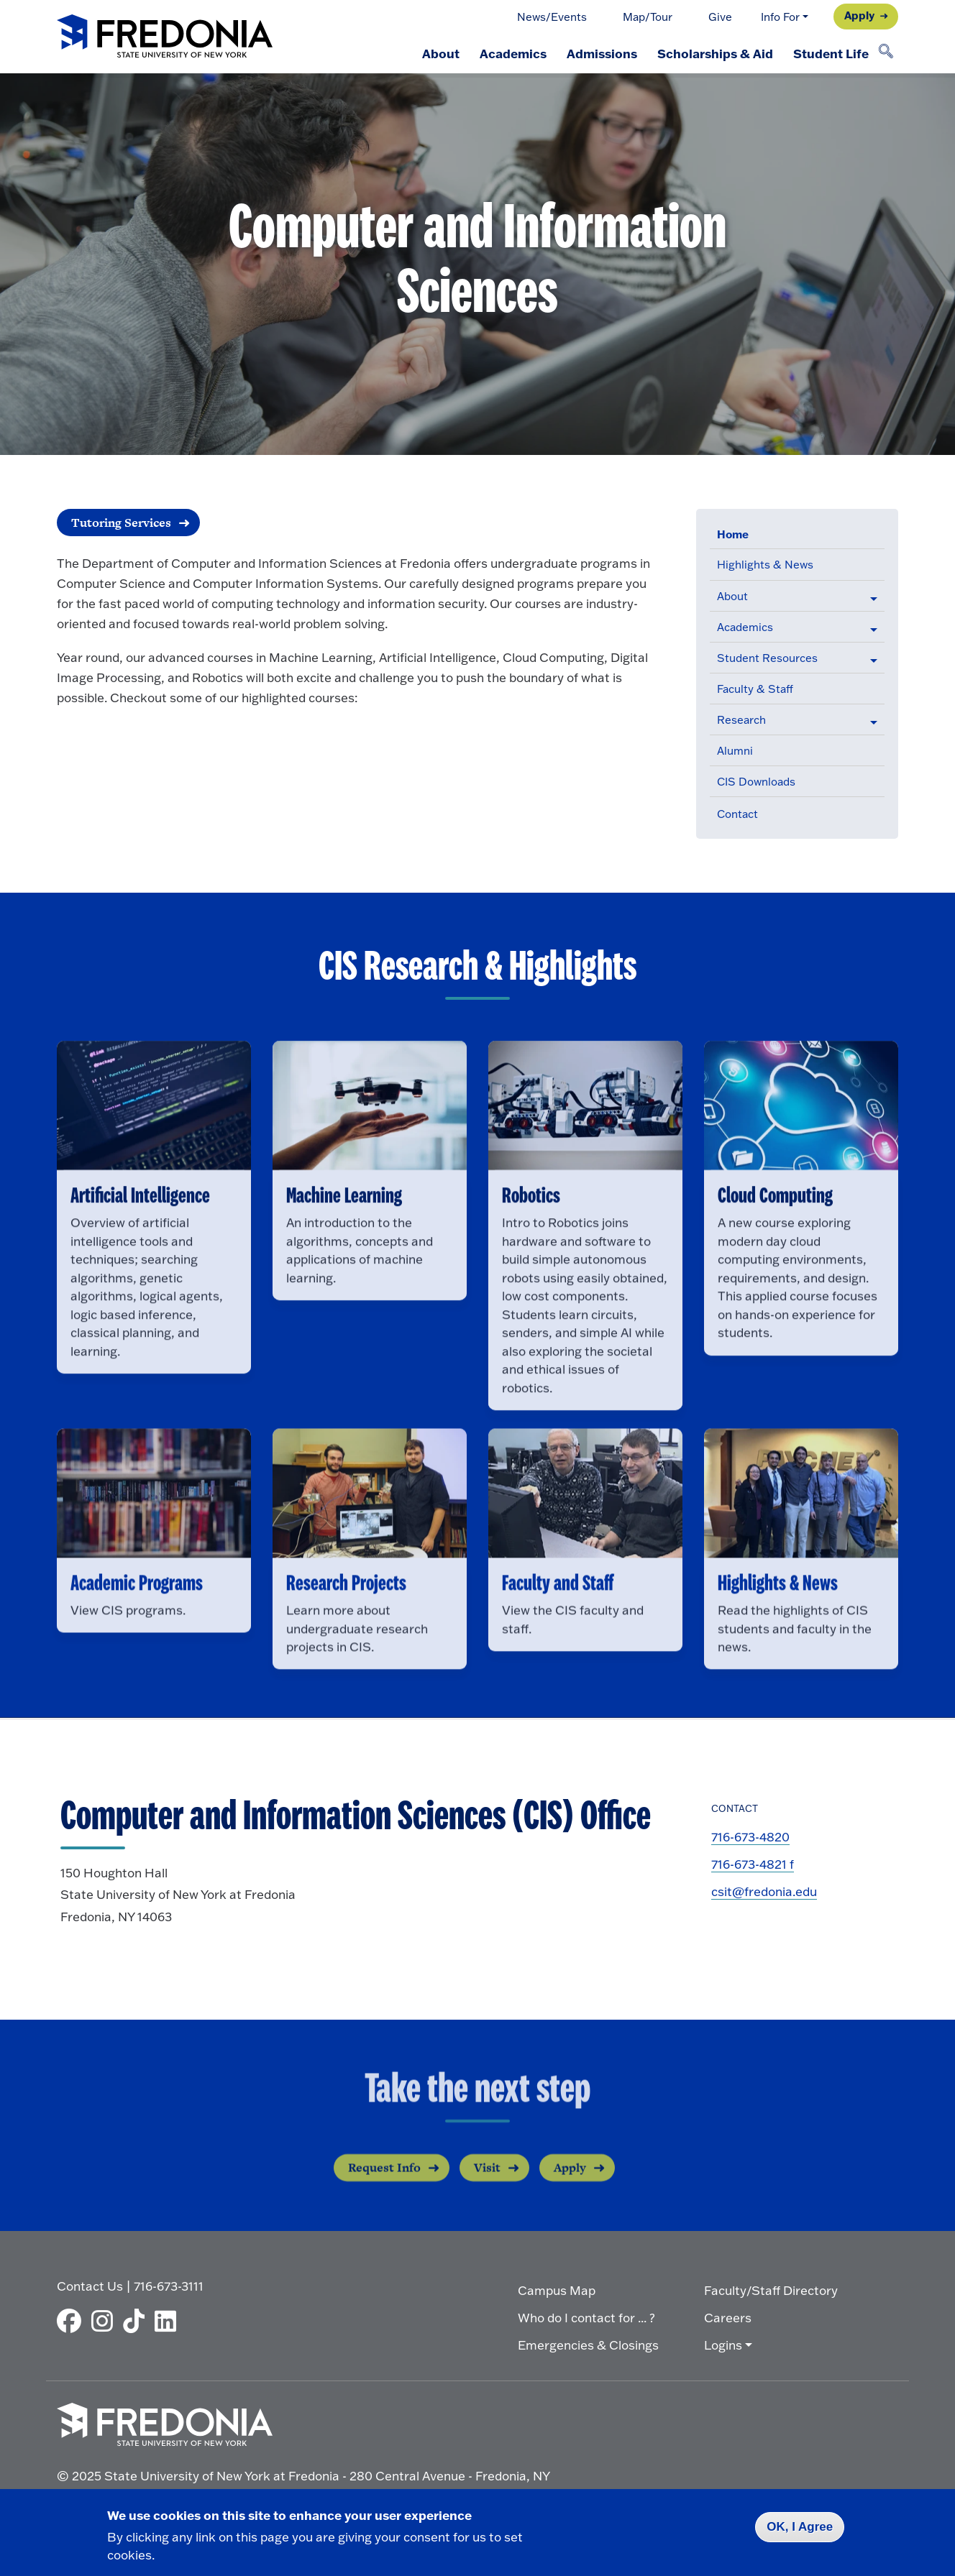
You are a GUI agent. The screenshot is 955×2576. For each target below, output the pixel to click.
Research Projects (346, 1625)
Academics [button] (745, 627)
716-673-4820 (750, 1836)
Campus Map (556, 2290)
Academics (513, 53)
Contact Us (90, 2286)
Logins (723, 2344)
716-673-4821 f (752, 1864)
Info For (780, 17)
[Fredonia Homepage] (165, 37)
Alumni (735, 751)
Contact (737, 814)
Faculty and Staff (557, 1625)
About (441, 53)
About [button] (732, 596)
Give (720, 17)
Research (741, 720)
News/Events (552, 17)
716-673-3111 (169, 2286)
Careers (727, 2317)
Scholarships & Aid (715, 53)
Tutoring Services (121, 522)
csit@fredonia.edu (764, 1891)
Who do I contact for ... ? (586, 2317)
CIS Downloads (756, 781)
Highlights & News (765, 564)
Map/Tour (647, 17)
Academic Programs (136, 1625)
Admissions (602, 53)
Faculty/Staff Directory (771, 2290)
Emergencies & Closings (588, 2344)
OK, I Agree (800, 2527)
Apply (859, 15)
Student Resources (767, 658)
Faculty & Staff (755, 689)
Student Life (831, 53)
